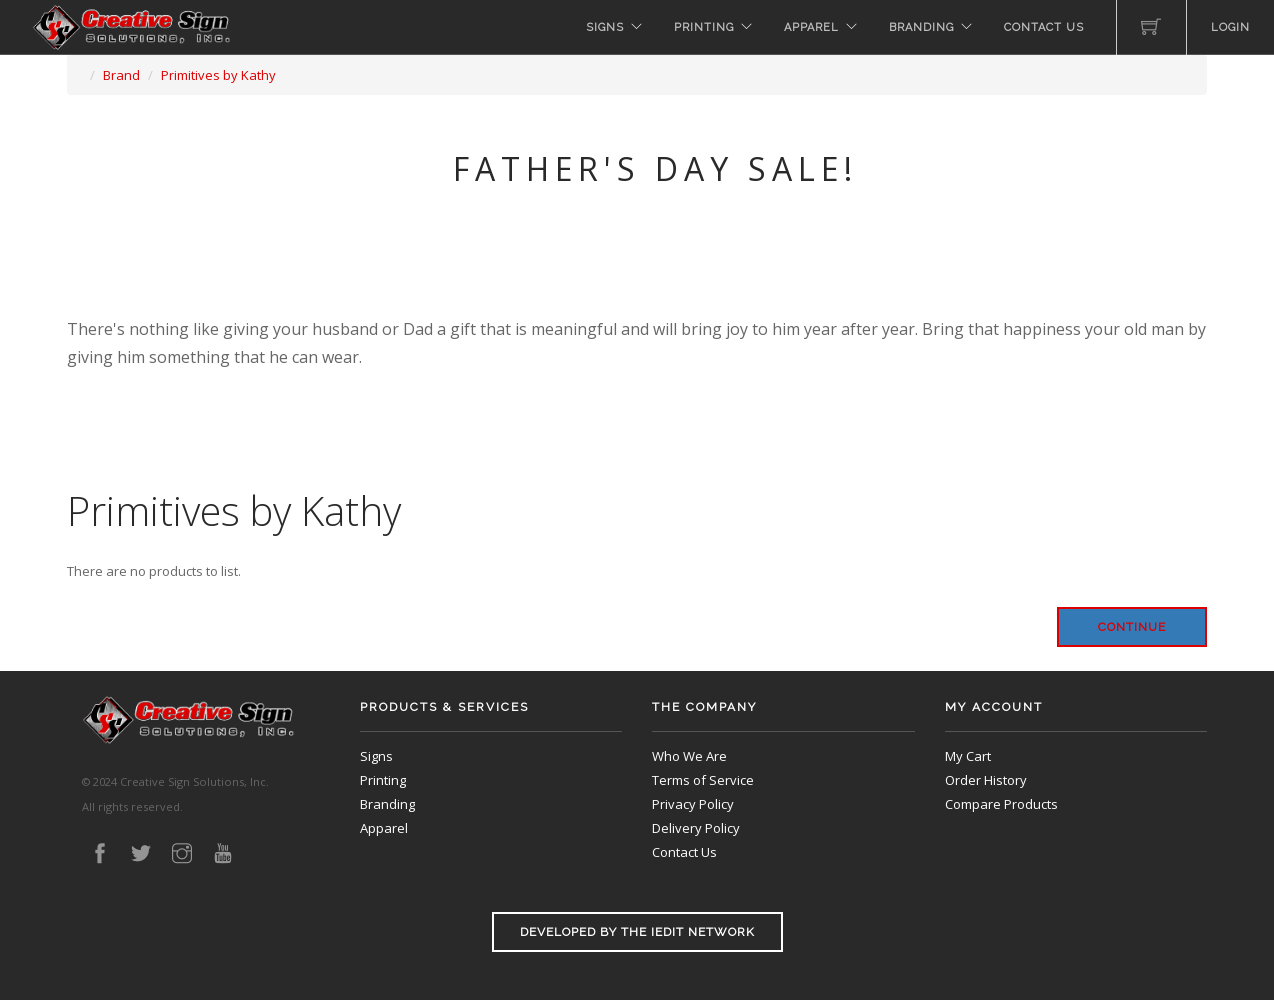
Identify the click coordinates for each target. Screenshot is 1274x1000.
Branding (921, 27)
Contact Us (1044, 27)
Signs (605, 27)
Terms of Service (703, 780)
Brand (121, 75)
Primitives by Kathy (218, 75)
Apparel (811, 27)
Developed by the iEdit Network (637, 932)
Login (1230, 27)
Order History (986, 780)
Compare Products (1001, 804)
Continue (1132, 627)
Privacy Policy (693, 804)
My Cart (968, 756)
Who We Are (689, 756)
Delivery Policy (696, 828)
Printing (704, 27)
